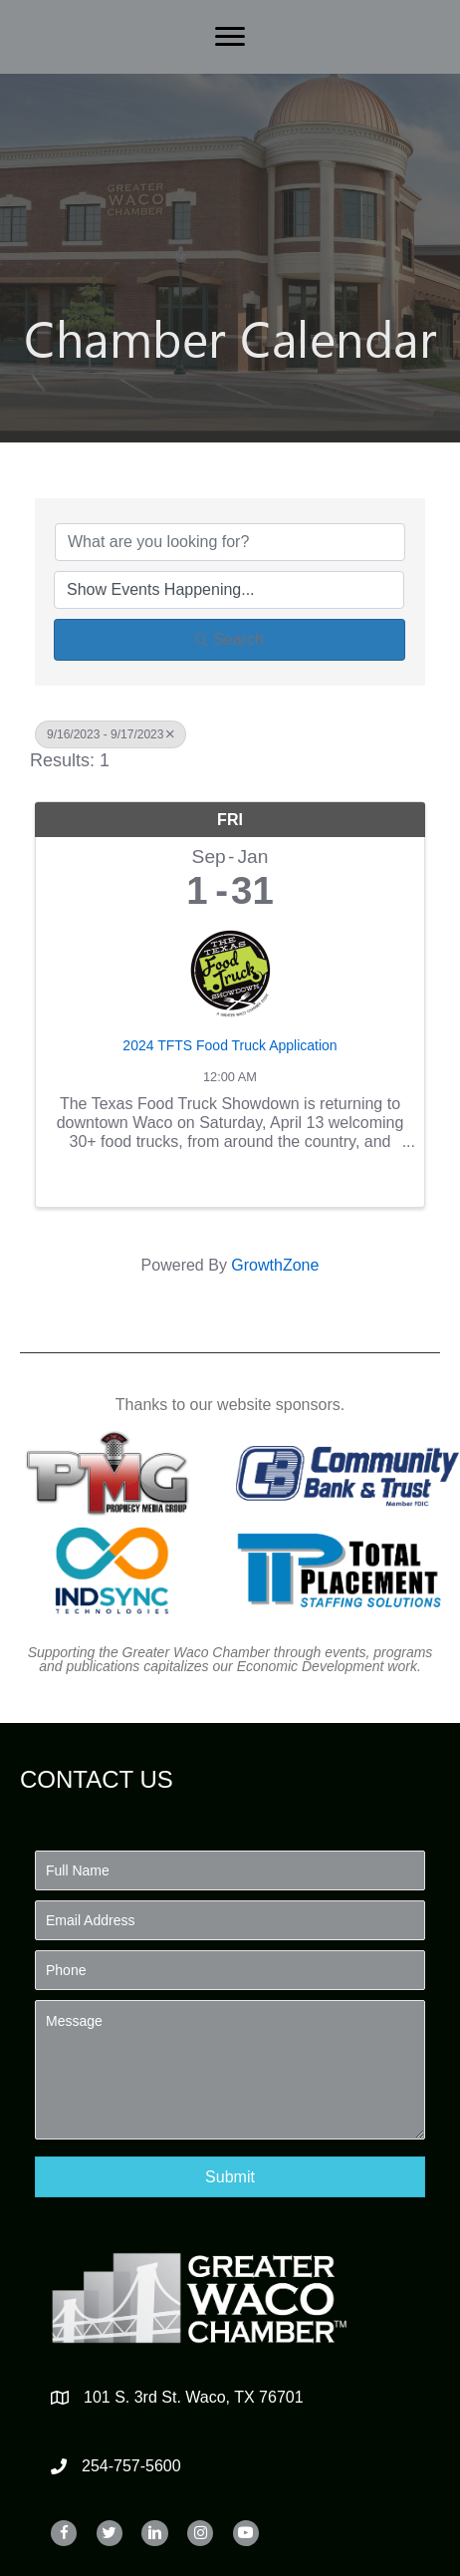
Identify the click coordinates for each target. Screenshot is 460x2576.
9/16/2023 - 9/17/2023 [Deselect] (110, 734)
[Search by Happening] (229, 590)
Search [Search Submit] (229, 639)
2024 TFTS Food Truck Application (229, 1045)
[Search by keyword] (230, 542)
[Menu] (230, 37)
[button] (230, 2176)
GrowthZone (275, 1265)
